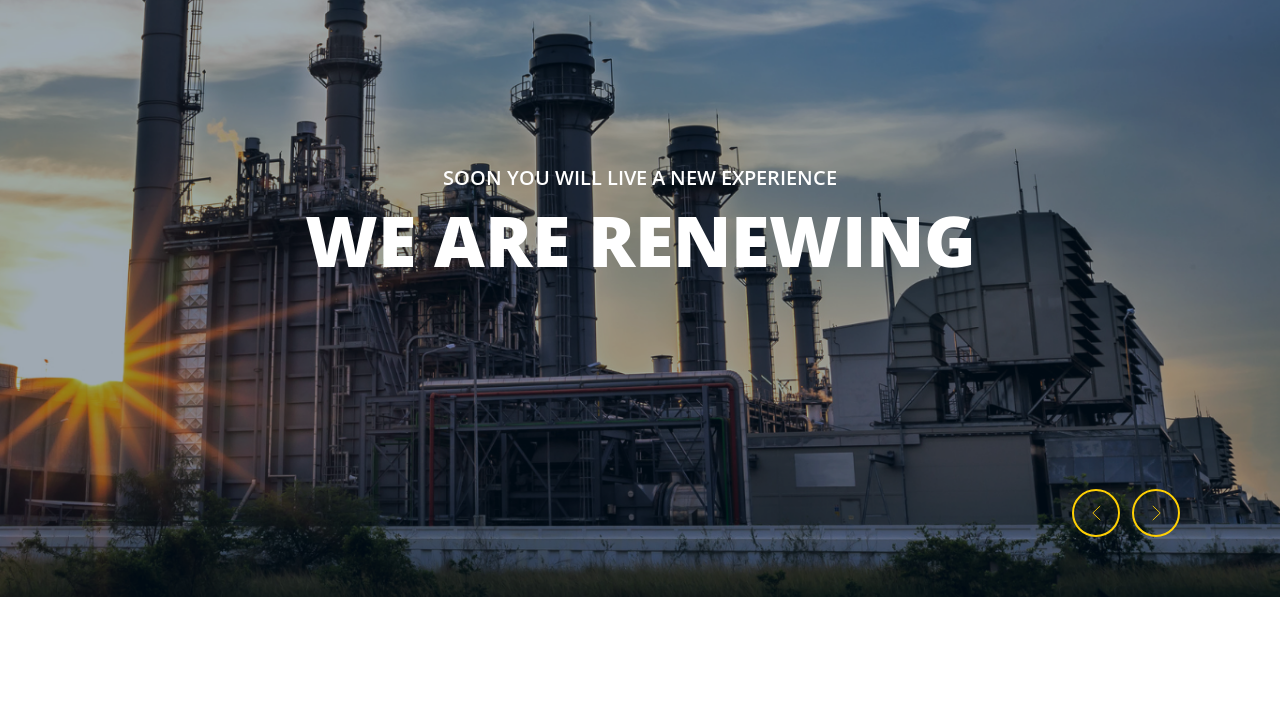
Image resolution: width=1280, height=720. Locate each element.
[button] (1096, 513)
